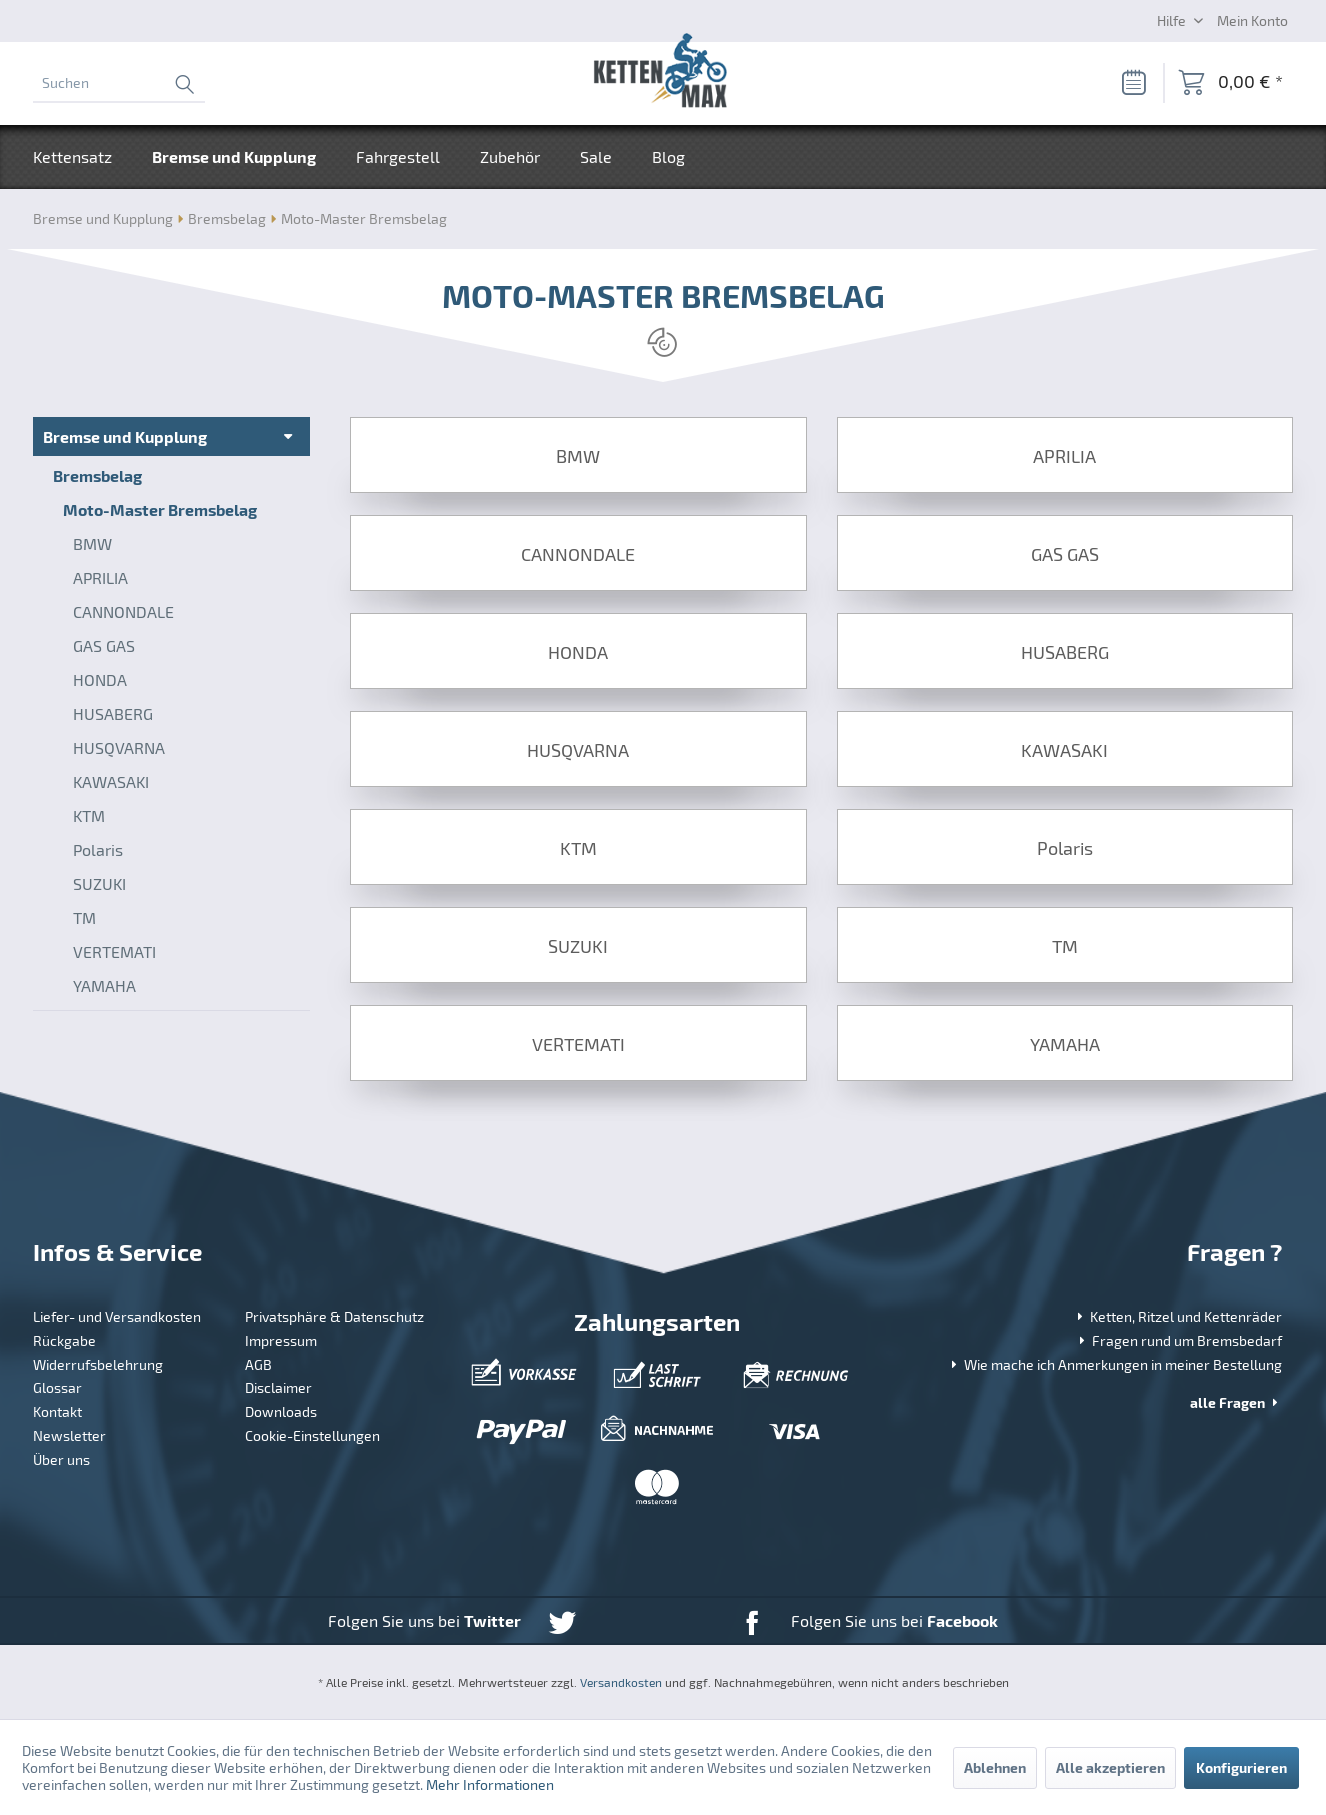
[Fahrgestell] (398, 157)
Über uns (61, 1459)
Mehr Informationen (490, 1784)
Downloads (281, 1411)
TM (84, 917)
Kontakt (57, 1411)
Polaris (98, 849)
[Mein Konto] (1252, 20)
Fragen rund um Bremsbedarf (1178, 1340)
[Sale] (596, 157)
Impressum (281, 1340)
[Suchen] (119, 83)
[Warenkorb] (1230, 83)
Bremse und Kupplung (125, 436)
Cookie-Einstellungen (312, 1435)
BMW (92, 543)
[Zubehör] (510, 157)
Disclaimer (278, 1387)
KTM (89, 815)
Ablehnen (995, 1767)
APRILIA (100, 577)
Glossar (57, 1387)
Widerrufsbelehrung (98, 1364)
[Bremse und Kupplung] (234, 157)
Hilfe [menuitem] (1173, 20)
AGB (258, 1364)
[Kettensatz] (82, 157)
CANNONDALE (123, 611)
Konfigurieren (1241, 1767)
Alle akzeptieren (1110, 1767)
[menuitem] (119, 83)
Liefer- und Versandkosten (117, 1316)
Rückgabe (64, 1340)
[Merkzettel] (1133, 83)
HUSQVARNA (119, 747)
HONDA (100, 679)
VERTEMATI (114, 951)
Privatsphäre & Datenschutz (334, 1316)
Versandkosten (621, 1682)
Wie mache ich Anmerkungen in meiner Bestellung (1114, 1364)
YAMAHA (104, 985)
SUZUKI (99, 883)
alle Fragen (1236, 1402)
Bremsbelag (97, 475)
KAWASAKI (111, 781)
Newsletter (69, 1435)
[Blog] (668, 157)
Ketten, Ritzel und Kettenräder (1177, 1316)
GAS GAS (104, 645)
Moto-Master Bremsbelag (160, 509)
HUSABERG (113, 713)
